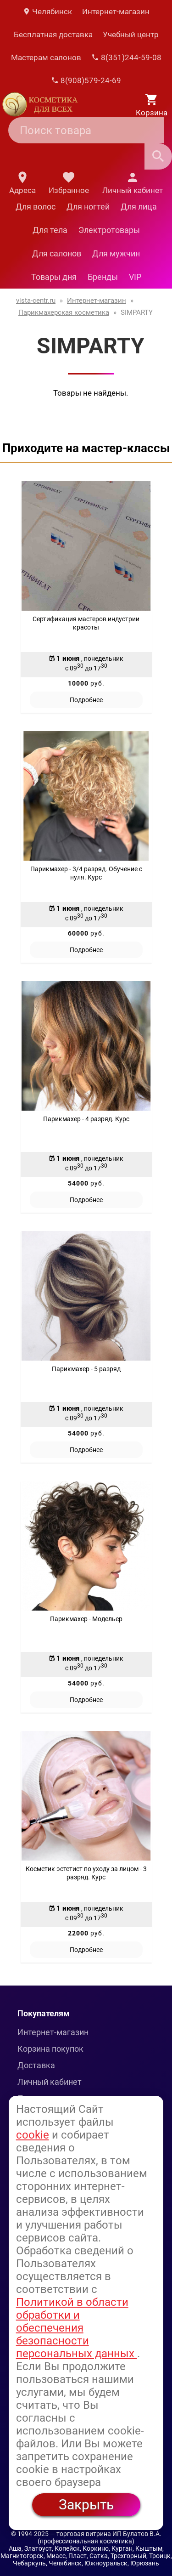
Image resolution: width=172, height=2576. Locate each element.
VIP (135, 277)
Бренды (103, 277)
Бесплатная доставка (53, 34)
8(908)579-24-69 (86, 80)
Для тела (50, 230)
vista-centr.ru (35, 300)
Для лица (139, 206)
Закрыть (86, 2505)
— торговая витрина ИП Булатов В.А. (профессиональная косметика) (99, 2537)
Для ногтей (88, 206)
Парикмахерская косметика (63, 312)
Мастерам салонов (46, 57)
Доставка (36, 2065)
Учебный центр (131, 34)
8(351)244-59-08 (126, 57)
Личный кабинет (49, 2082)
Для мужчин (116, 253)
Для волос (35, 206)
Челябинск (47, 11)
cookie (32, 2134)
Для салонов (56, 253)
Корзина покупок (50, 2049)
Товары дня (54, 277)
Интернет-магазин (116, 11)
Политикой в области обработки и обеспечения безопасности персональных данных (76, 2328)
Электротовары (109, 230)
